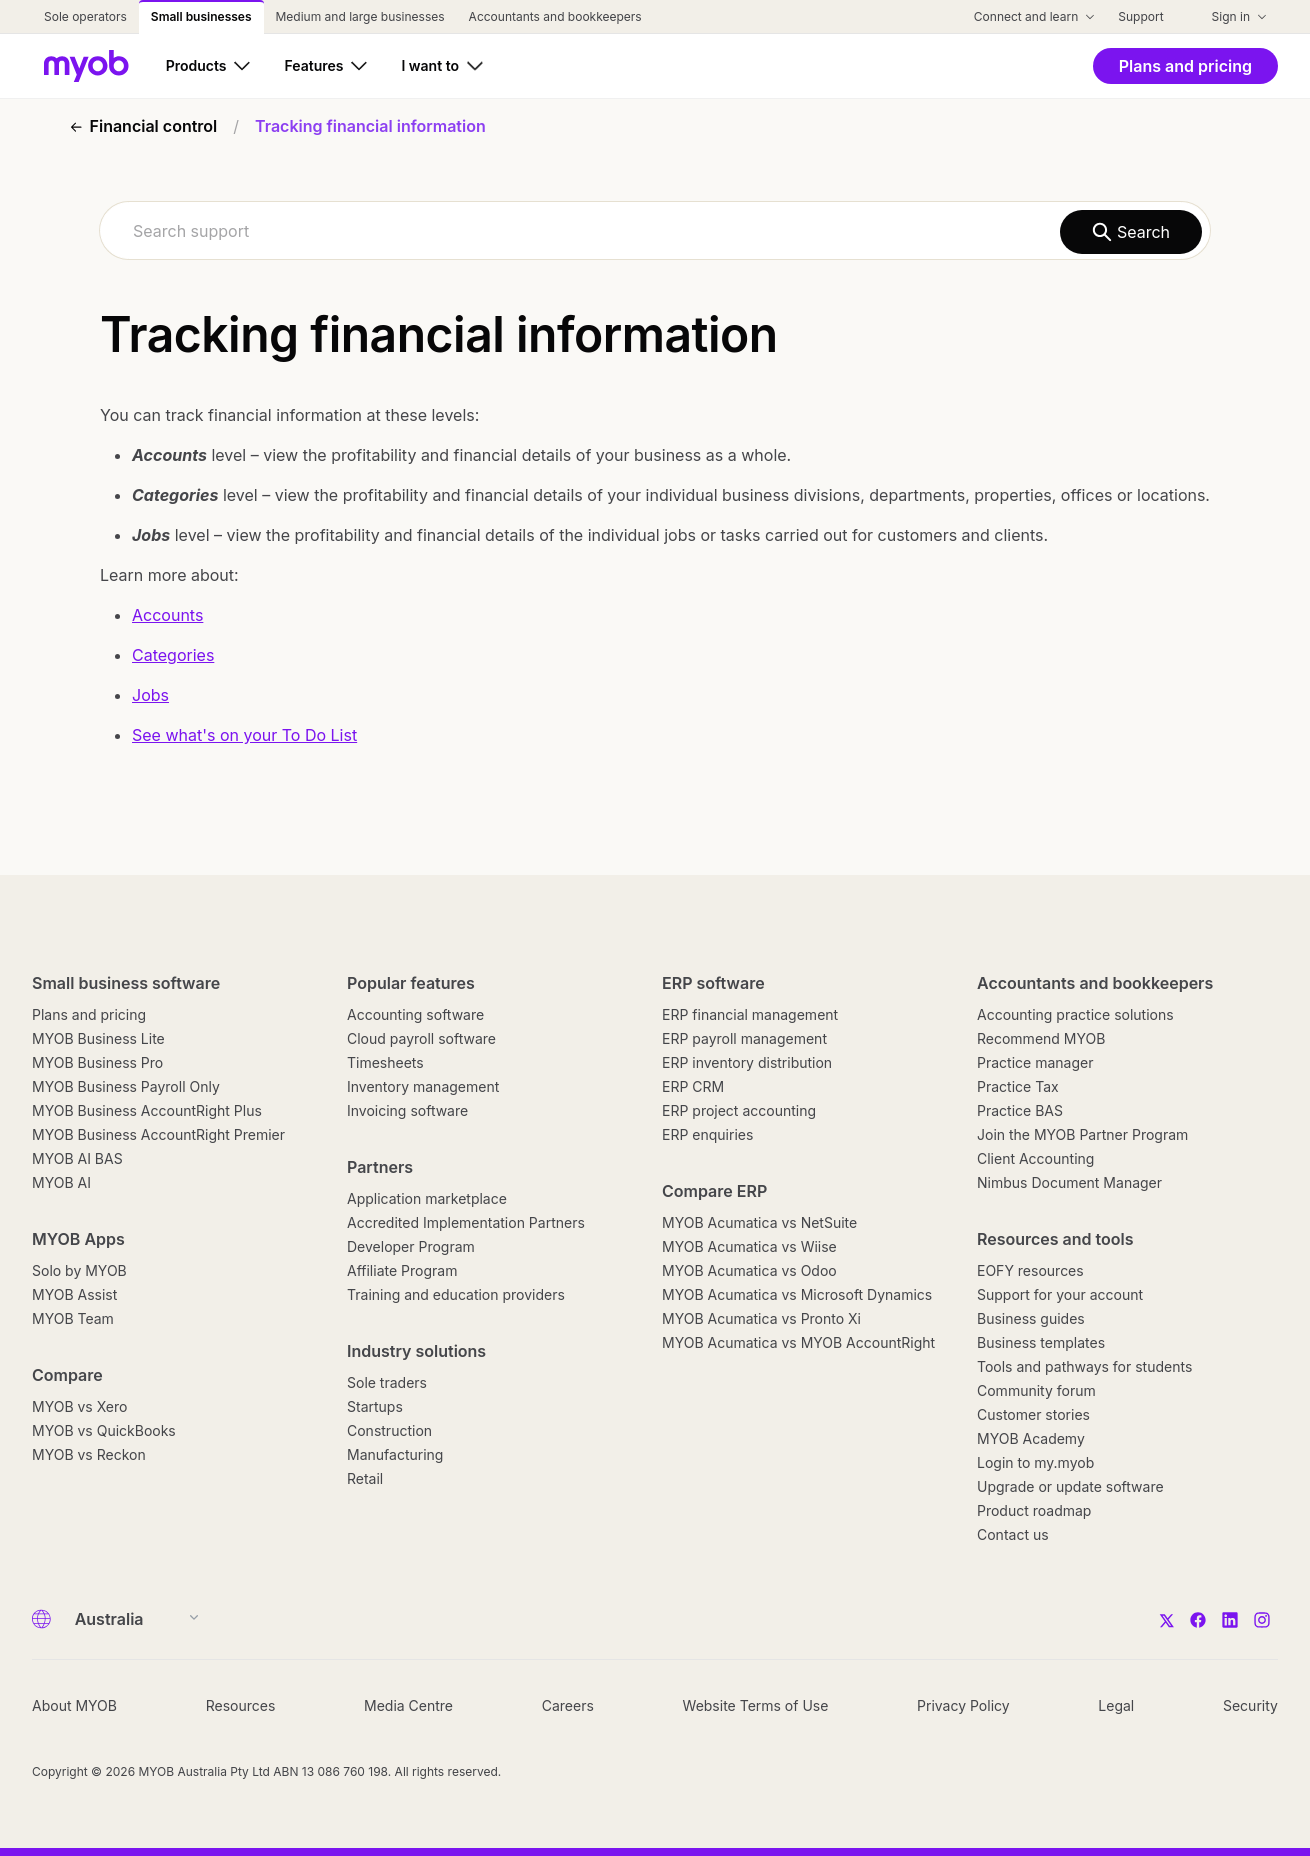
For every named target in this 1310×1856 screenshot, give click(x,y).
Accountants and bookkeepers (1095, 983)
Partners (380, 1167)
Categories (173, 655)
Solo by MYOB (79, 1270)
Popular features (411, 983)
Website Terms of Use (756, 1705)
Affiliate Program (402, 1270)
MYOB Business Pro (97, 1062)
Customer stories (1033, 1414)
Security (1250, 1705)
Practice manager (1035, 1062)
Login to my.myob (1035, 1462)
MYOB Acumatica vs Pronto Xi (761, 1318)
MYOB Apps (78, 1239)
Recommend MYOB (1041, 1038)
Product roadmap (1034, 1510)
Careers (568, 1705)
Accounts (167, 615)
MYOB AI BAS (77, 1158)
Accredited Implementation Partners (466, 1222)
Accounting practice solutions (1075, 1014)
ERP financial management (750, 1014)
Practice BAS (1020, 1110)
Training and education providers (456, 1294)
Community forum (1036, 1390)
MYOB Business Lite (98, 1038)
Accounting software (415, 1014)
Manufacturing (395, 1454)
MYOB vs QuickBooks (104, 1430)
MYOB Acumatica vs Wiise (749, 1246)
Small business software (126, 983)
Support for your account (1060, 1294)
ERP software (713, 983)
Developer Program (411, 1246)
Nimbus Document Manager (1069, 1182)
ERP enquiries (707, 1134)
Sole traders (387, 1382)
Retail (365, 1478)
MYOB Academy (1031, 1438)
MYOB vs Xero (79, 1406)
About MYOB (74, 1705)
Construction (389, 1430)
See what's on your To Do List (244, 735)
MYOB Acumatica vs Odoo (749, 1270)
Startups (375, 1406)
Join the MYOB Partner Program (1082, 1134)
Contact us (1013, 1534)
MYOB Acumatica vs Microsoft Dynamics (797, 1294)
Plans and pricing (89, 1014)
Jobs (150, 695)
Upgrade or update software (1070, 1486)
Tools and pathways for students (1084, 1366)
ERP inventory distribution (747, 1062)
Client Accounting (1035, 1158)
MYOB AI (61, 1182)
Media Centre (408, 1705)
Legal (1116, 1705)
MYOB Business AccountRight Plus (147, 1110)
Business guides (1031, 1318)
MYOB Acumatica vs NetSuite (759, 1222)
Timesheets (385, 1062)
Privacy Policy (963, 1705)
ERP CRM (693, 1086)
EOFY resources (1030, 1270)
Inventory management (423, 1086)
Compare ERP (714, 1191)
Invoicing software (407, 1110)
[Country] (130, 1619)
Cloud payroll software (421, 1038)
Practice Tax (1018, 1086)
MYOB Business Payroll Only (126, 1086)
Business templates (1041, 1342)
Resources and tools (1055, 1239)
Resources (241, 1705)
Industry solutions (416, 1351)
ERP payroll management (744, 1038)
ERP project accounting (739, 1110)
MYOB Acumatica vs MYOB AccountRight (798, 1342)
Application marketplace (427, 1198)
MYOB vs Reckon (89, 1454)
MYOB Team (73, 1318)
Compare (67, 1375)
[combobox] (655, 230)
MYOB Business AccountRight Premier (158, 1134)
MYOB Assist (74, 1294)
